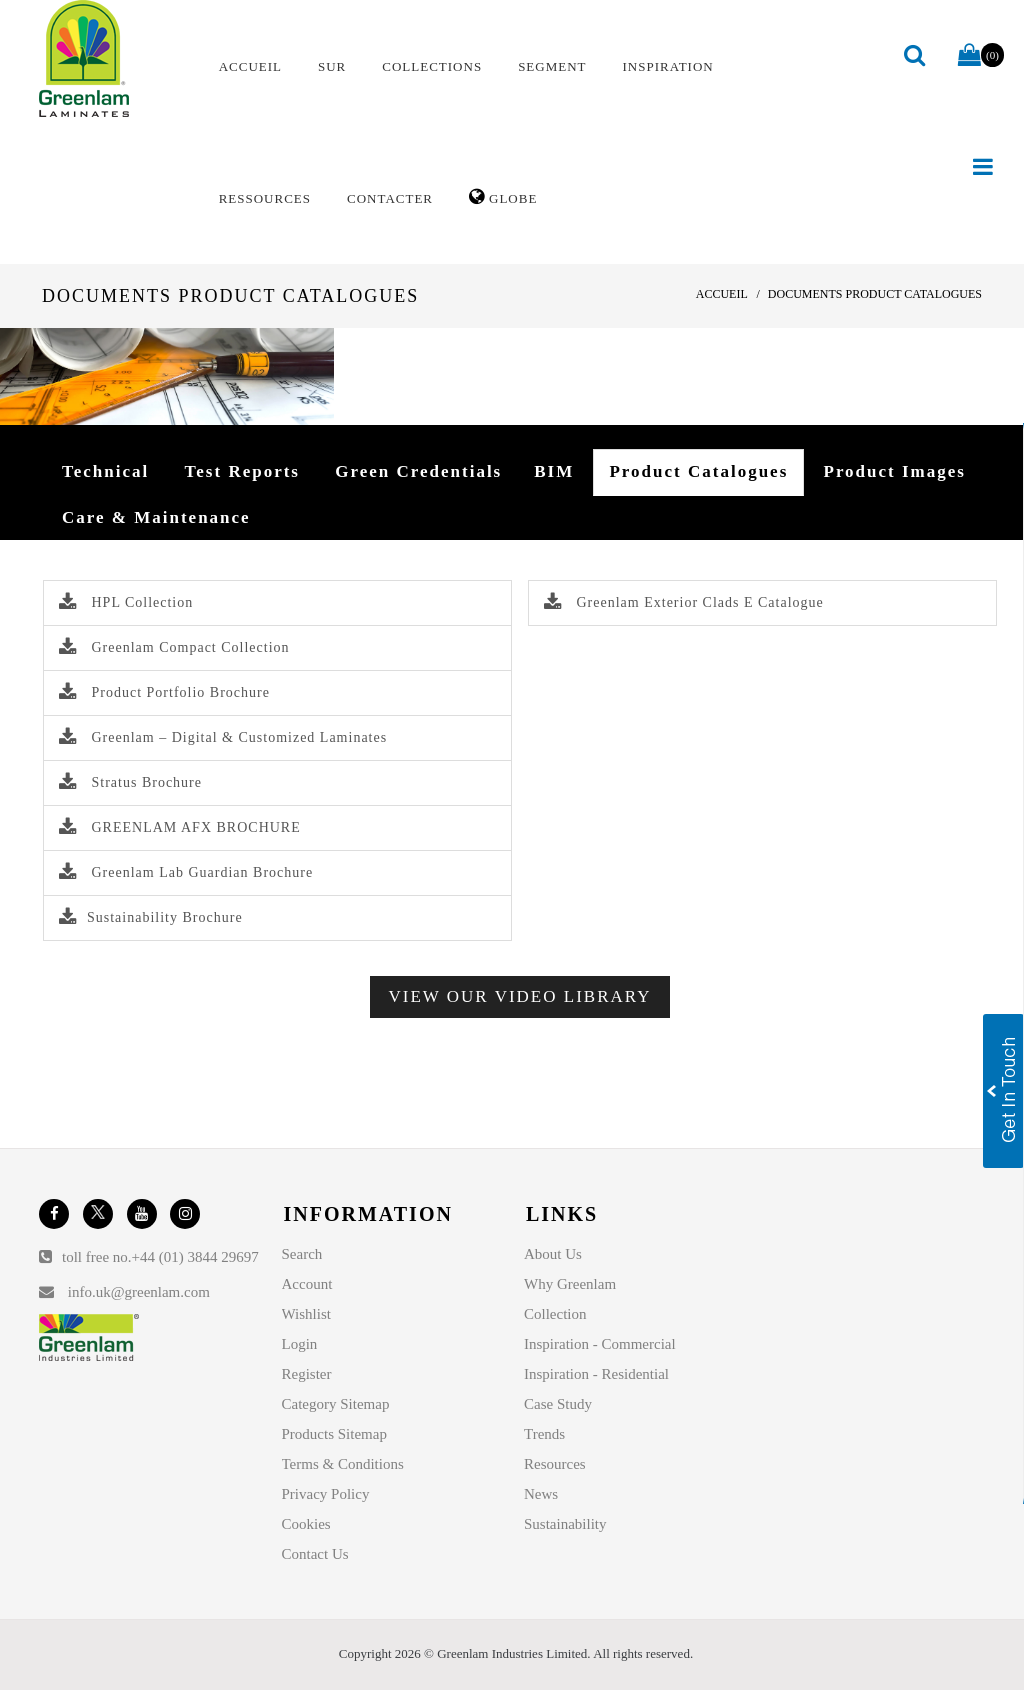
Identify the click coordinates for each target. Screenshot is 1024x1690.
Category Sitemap (336, 1404)
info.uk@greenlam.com (139, 1292)
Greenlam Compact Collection (174, 647)
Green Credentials (418, 471)
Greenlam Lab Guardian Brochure (186, 872)
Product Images (895, 471)
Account (307, 1284)
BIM (554, 471)
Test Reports (242, 471)
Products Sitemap (334, 1434)
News (541, 1494)
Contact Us (315, 1554)
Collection (555, 1314)
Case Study (558, 1404)
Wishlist (306, 1314)
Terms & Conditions (343, 1464)
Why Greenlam (570, 1284)
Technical (105, 471)
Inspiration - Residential (596, 1374)
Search (302, 1254)
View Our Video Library (520, 996)
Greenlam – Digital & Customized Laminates (223, 737)
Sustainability (565, 1524)
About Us (553, 1254)
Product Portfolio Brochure (164, 692)
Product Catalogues (698, 471)
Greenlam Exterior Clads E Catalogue (684, 602)
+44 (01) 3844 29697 (195, 1257)
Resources (555, 1464)
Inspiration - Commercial (600, 1344)
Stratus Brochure (130, 782)
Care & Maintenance (156, 517)
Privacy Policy (326, 1494)
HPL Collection (126, 602)
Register (307, 1374)
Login (300, 1344)
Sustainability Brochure (151, 917)
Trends (544, 1434)
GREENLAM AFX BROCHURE (180, 827)
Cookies (306, 1524)
